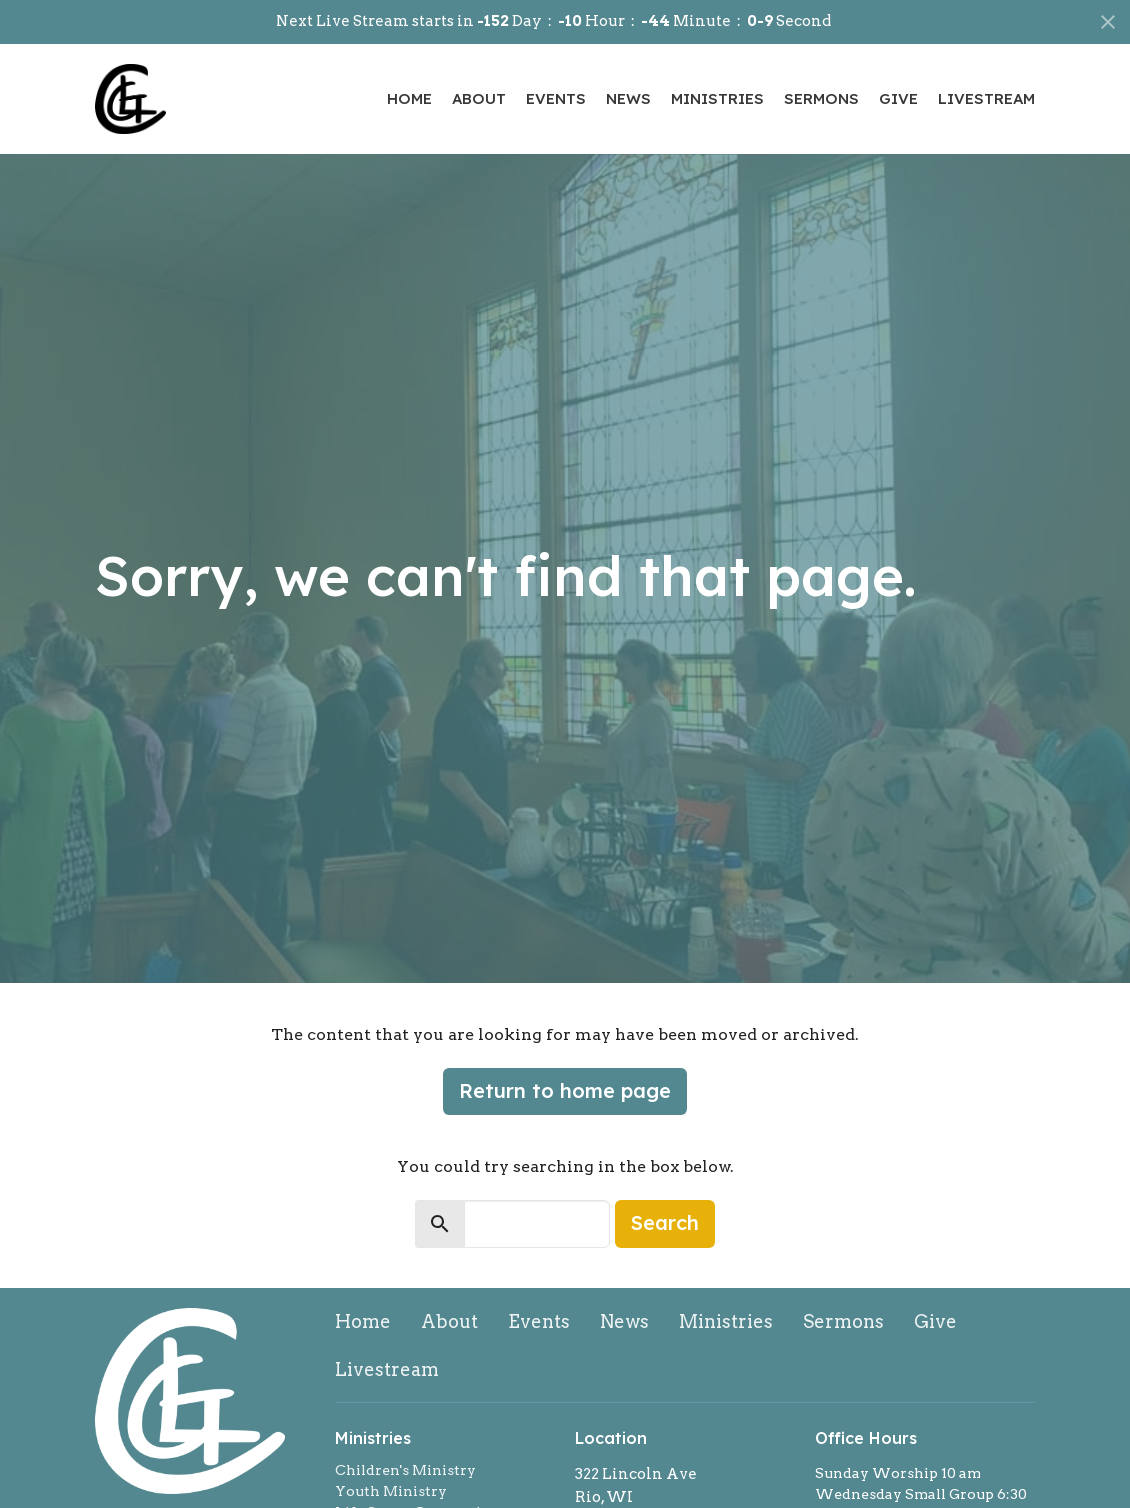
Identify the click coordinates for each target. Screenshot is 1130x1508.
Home (409, 98)
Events (556, 98)
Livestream (986, 98)
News (628, 98)
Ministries (717, 98)
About (479, 98)
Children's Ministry (405, 1470)
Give (898, 98)
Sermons (821, 98)
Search (665, 1222)
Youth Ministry (391, 1491)
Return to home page (565, 1090)
